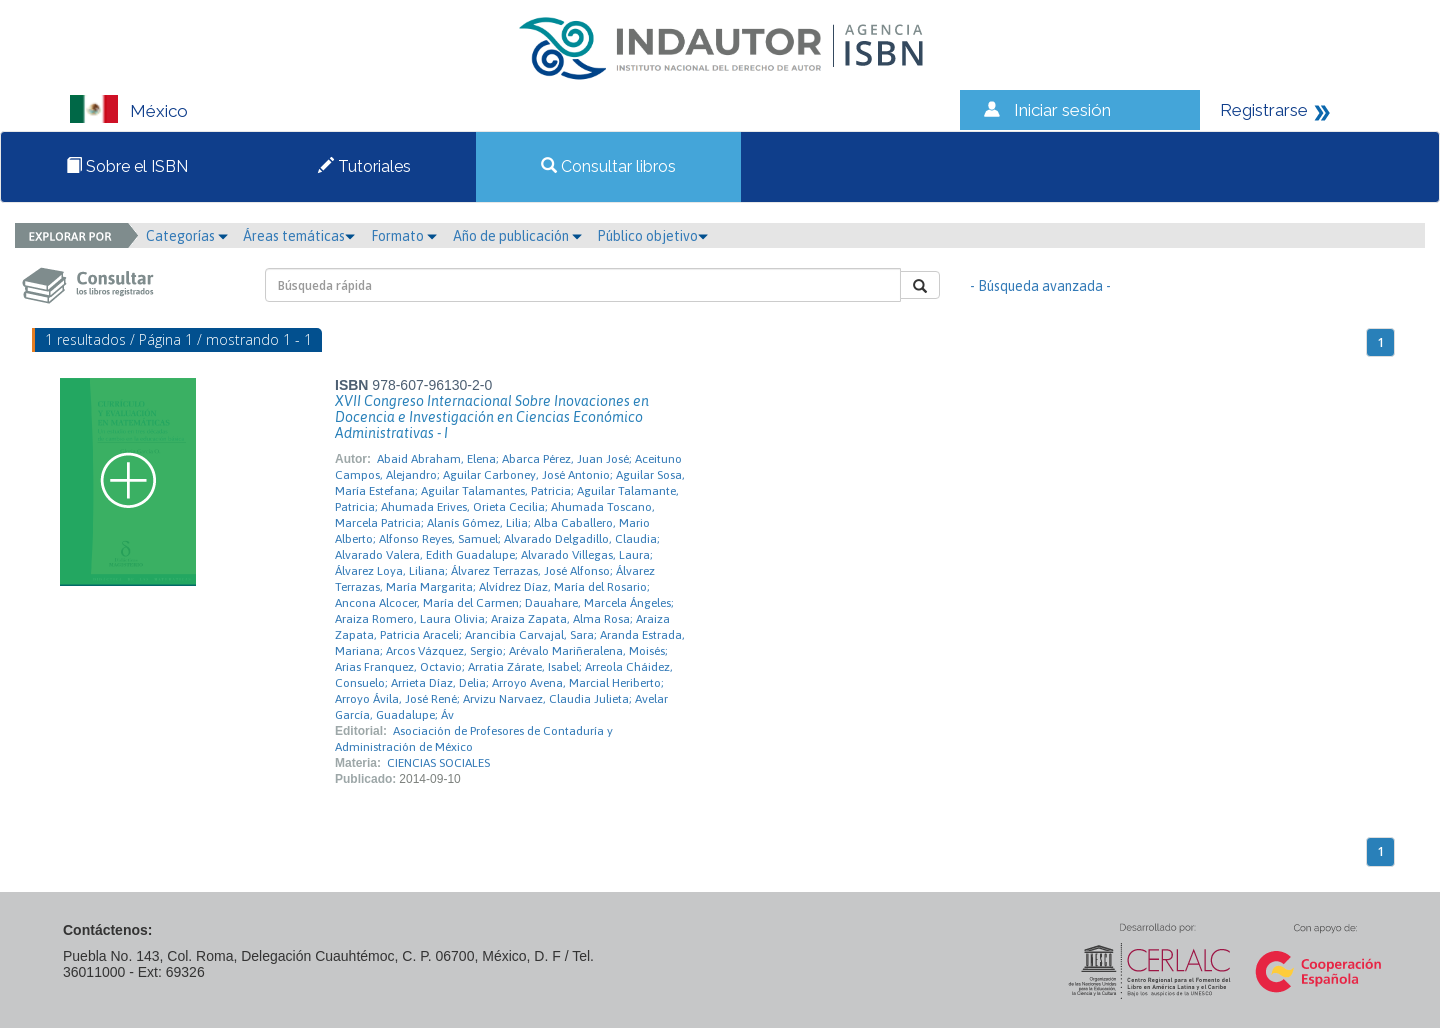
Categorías (187, 236)
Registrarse (1264, 110)
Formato (404, 236)
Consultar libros (608, 166)
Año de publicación (517, 236)
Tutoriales (364, 166)
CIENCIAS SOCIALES (438, 763)
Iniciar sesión (1062, 110)
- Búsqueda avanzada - (1040, 286)
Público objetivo (652, 236)
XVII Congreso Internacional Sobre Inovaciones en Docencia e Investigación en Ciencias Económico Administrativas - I (492, 417)
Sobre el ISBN (127, 166)
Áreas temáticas (299, 236)
